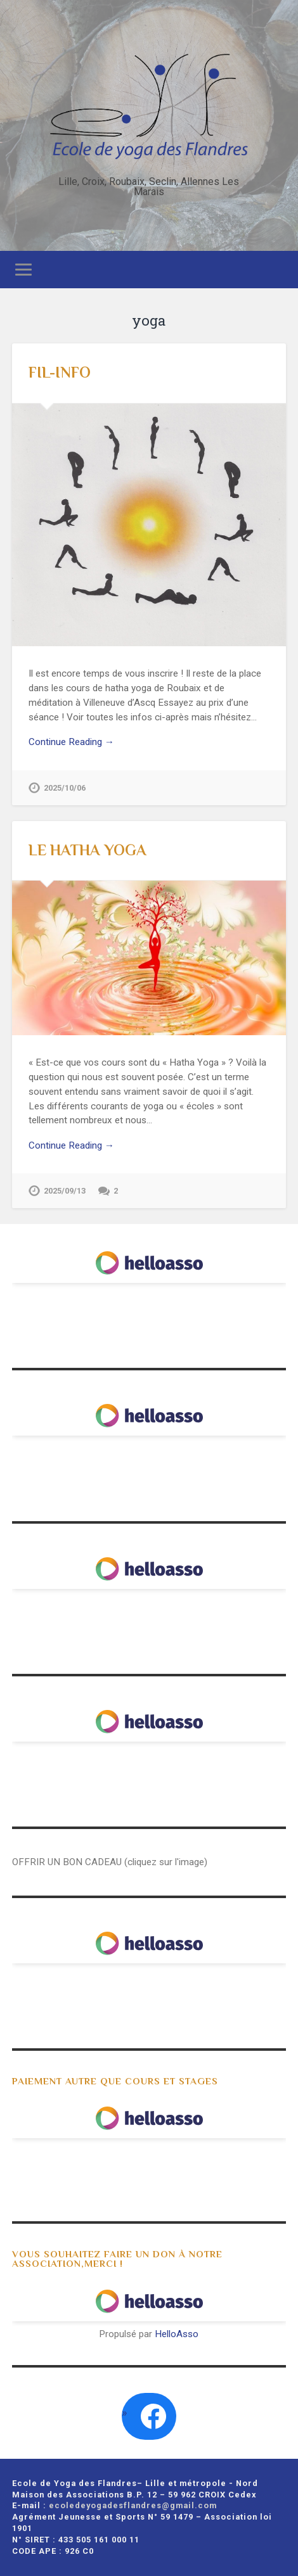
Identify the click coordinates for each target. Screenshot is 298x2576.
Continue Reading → (71, 742)
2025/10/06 (65, 788)
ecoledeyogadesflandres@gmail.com (133, 2505)
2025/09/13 (65, 1191)
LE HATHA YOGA (87, 849)
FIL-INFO (60, 372)
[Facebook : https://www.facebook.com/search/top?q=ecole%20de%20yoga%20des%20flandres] (153, 2416)
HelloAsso (176, 2334)
